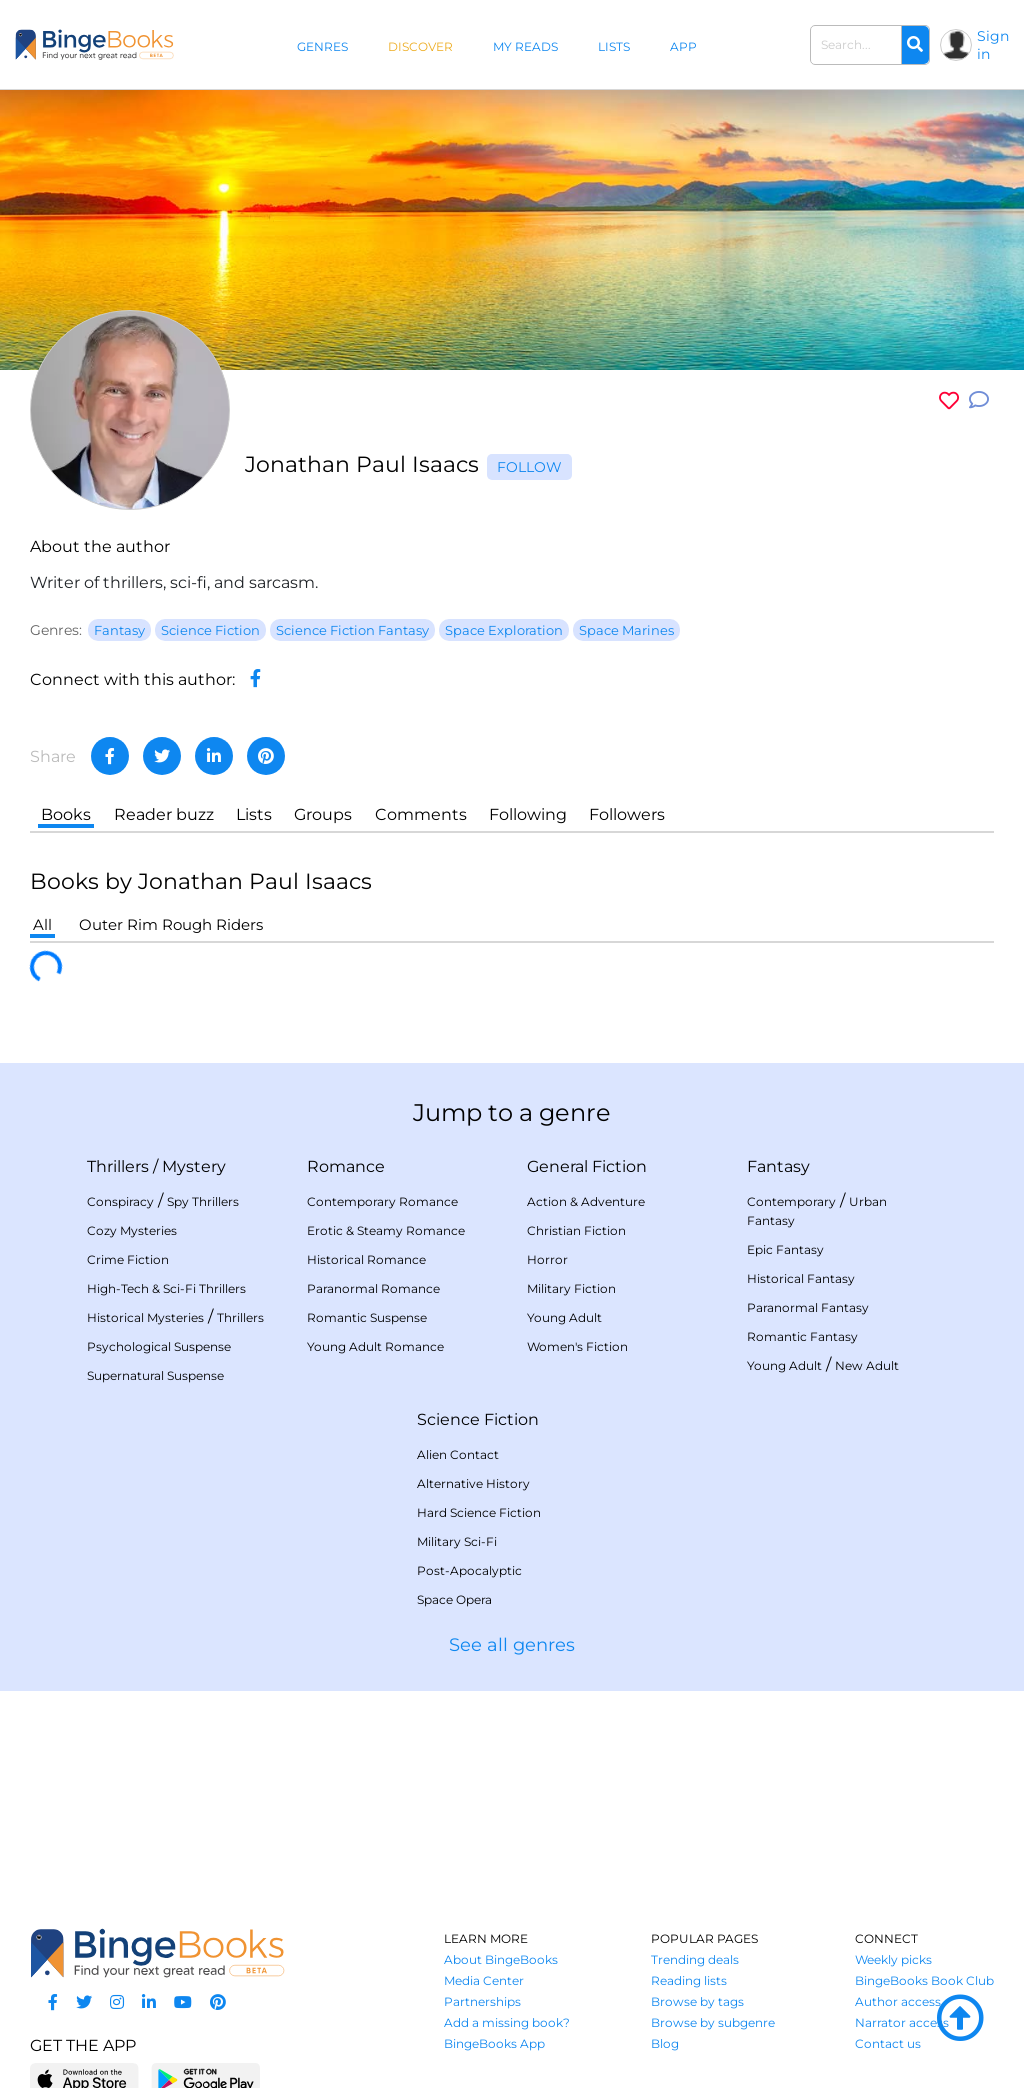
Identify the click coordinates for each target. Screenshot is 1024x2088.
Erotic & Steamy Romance (386, 1230)
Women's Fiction (577, 1346)
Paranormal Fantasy (808, 1307)
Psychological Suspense (159, 1346)
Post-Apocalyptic (469, 1570)
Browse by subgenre (713, 2022)
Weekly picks (893, 1959)
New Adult (867, 1365)
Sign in (993, 45)
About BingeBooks (501, 1959)
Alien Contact (458, 1454)
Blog (665, 2043)
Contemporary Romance (382, 1201)
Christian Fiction (576, 1230)
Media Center (484, 1980)
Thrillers (118, 1166)
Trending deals (695, 1959)
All (42, 924)
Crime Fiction (128, 1259)
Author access (898, 2001)
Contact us (888, 2043)
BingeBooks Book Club (924, 1980)
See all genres (512, 1645)
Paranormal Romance (373, 1288)
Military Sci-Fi (457, 1541)
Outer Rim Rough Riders (171, 924)
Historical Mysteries (145, 1317)
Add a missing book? (507, 2022)
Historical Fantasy (801, 1278)
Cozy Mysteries (132, 1230)
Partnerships (482, 2001)
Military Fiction (571, 1288)
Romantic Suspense (367, 1317)
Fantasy (778, 1166)
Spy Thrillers (203, 1201)
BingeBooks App (494, 2043)
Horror (547, 1259)
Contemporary (791, 1201)
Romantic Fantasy (802, 1336)
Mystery (194, 1166)
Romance (346, 1166)
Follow (529, 467)
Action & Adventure (586, 1201)
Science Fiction (478, 1419)
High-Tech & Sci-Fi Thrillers (166, 1288)
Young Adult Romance (375, 1346)
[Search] (915, 45)
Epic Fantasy (785, 1249)
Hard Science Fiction (479, 1512)
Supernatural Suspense (155, 1375)
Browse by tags (697, 2001)
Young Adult (564, 1317)
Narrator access (902, 2022)
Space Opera (454, 1599)
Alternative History (473, 1483)
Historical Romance (366, 1259)
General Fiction (587, 1166)
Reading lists (689, 1980)
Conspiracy (120, 1201)
